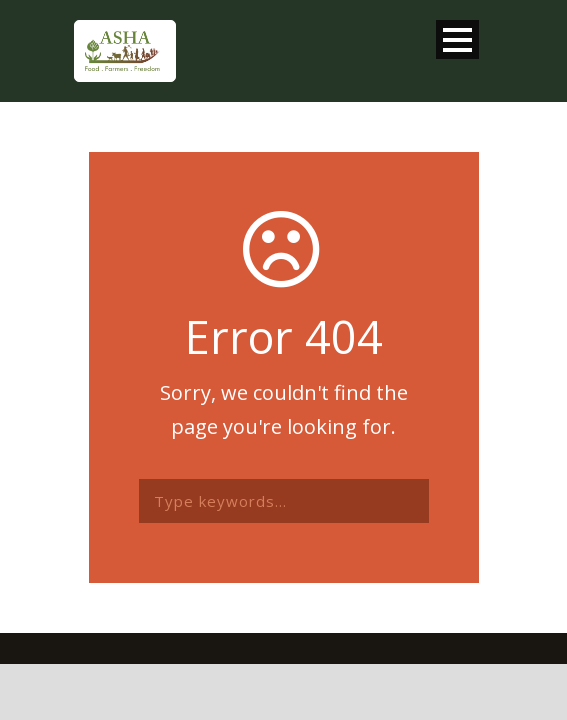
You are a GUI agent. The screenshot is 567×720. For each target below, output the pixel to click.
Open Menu (457, 39)
